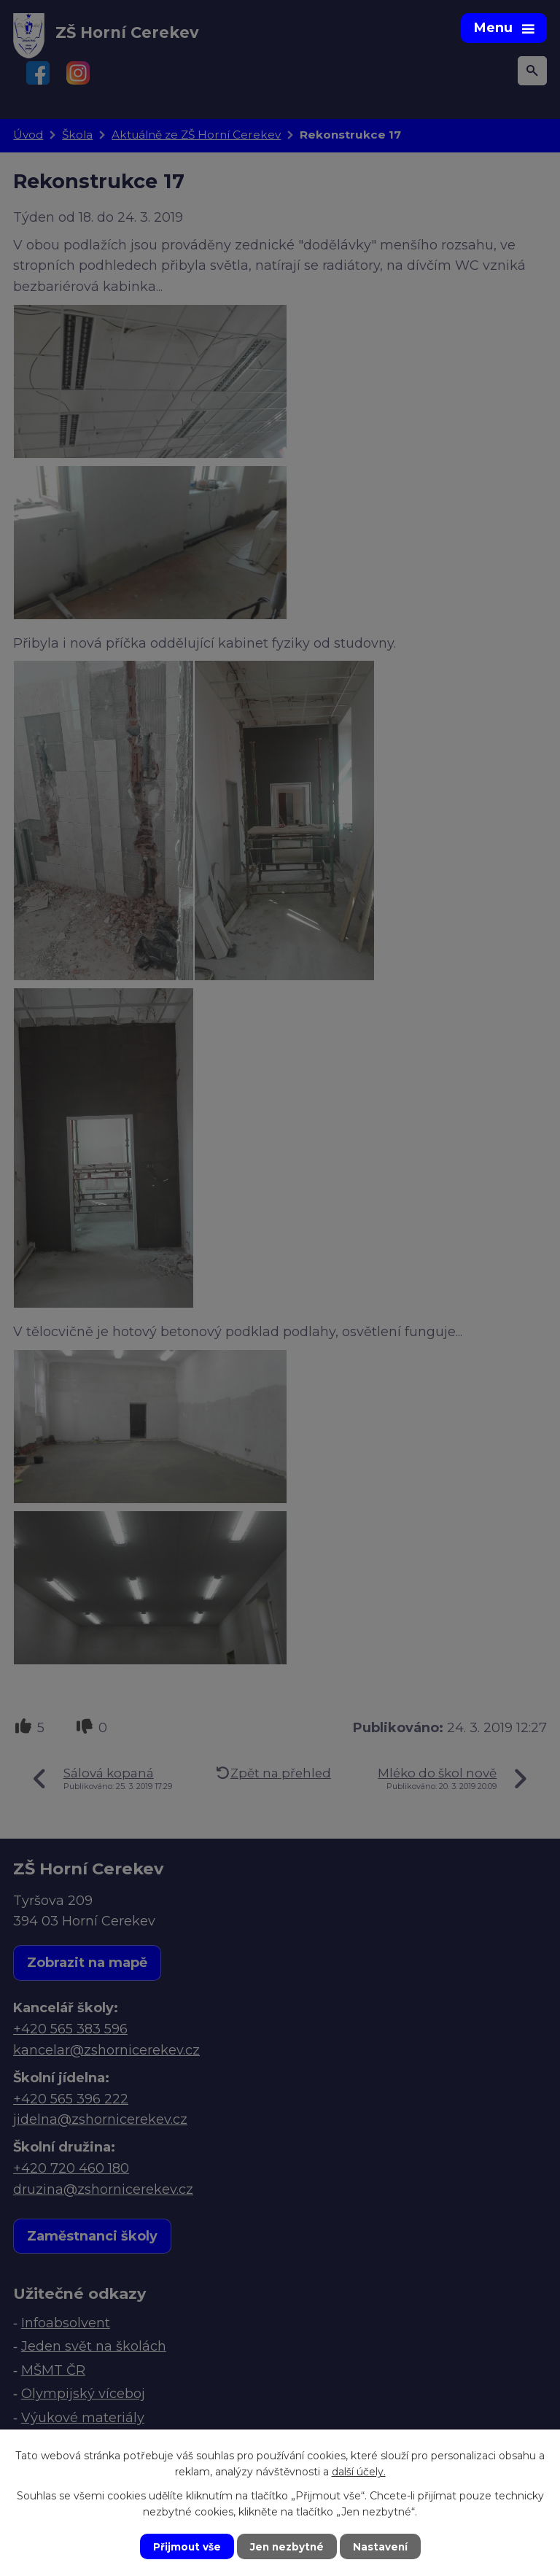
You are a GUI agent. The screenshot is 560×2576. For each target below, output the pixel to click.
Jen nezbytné (287, 2546)
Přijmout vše (185, 2546)
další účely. (359, 2471)
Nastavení (382, 2546)
